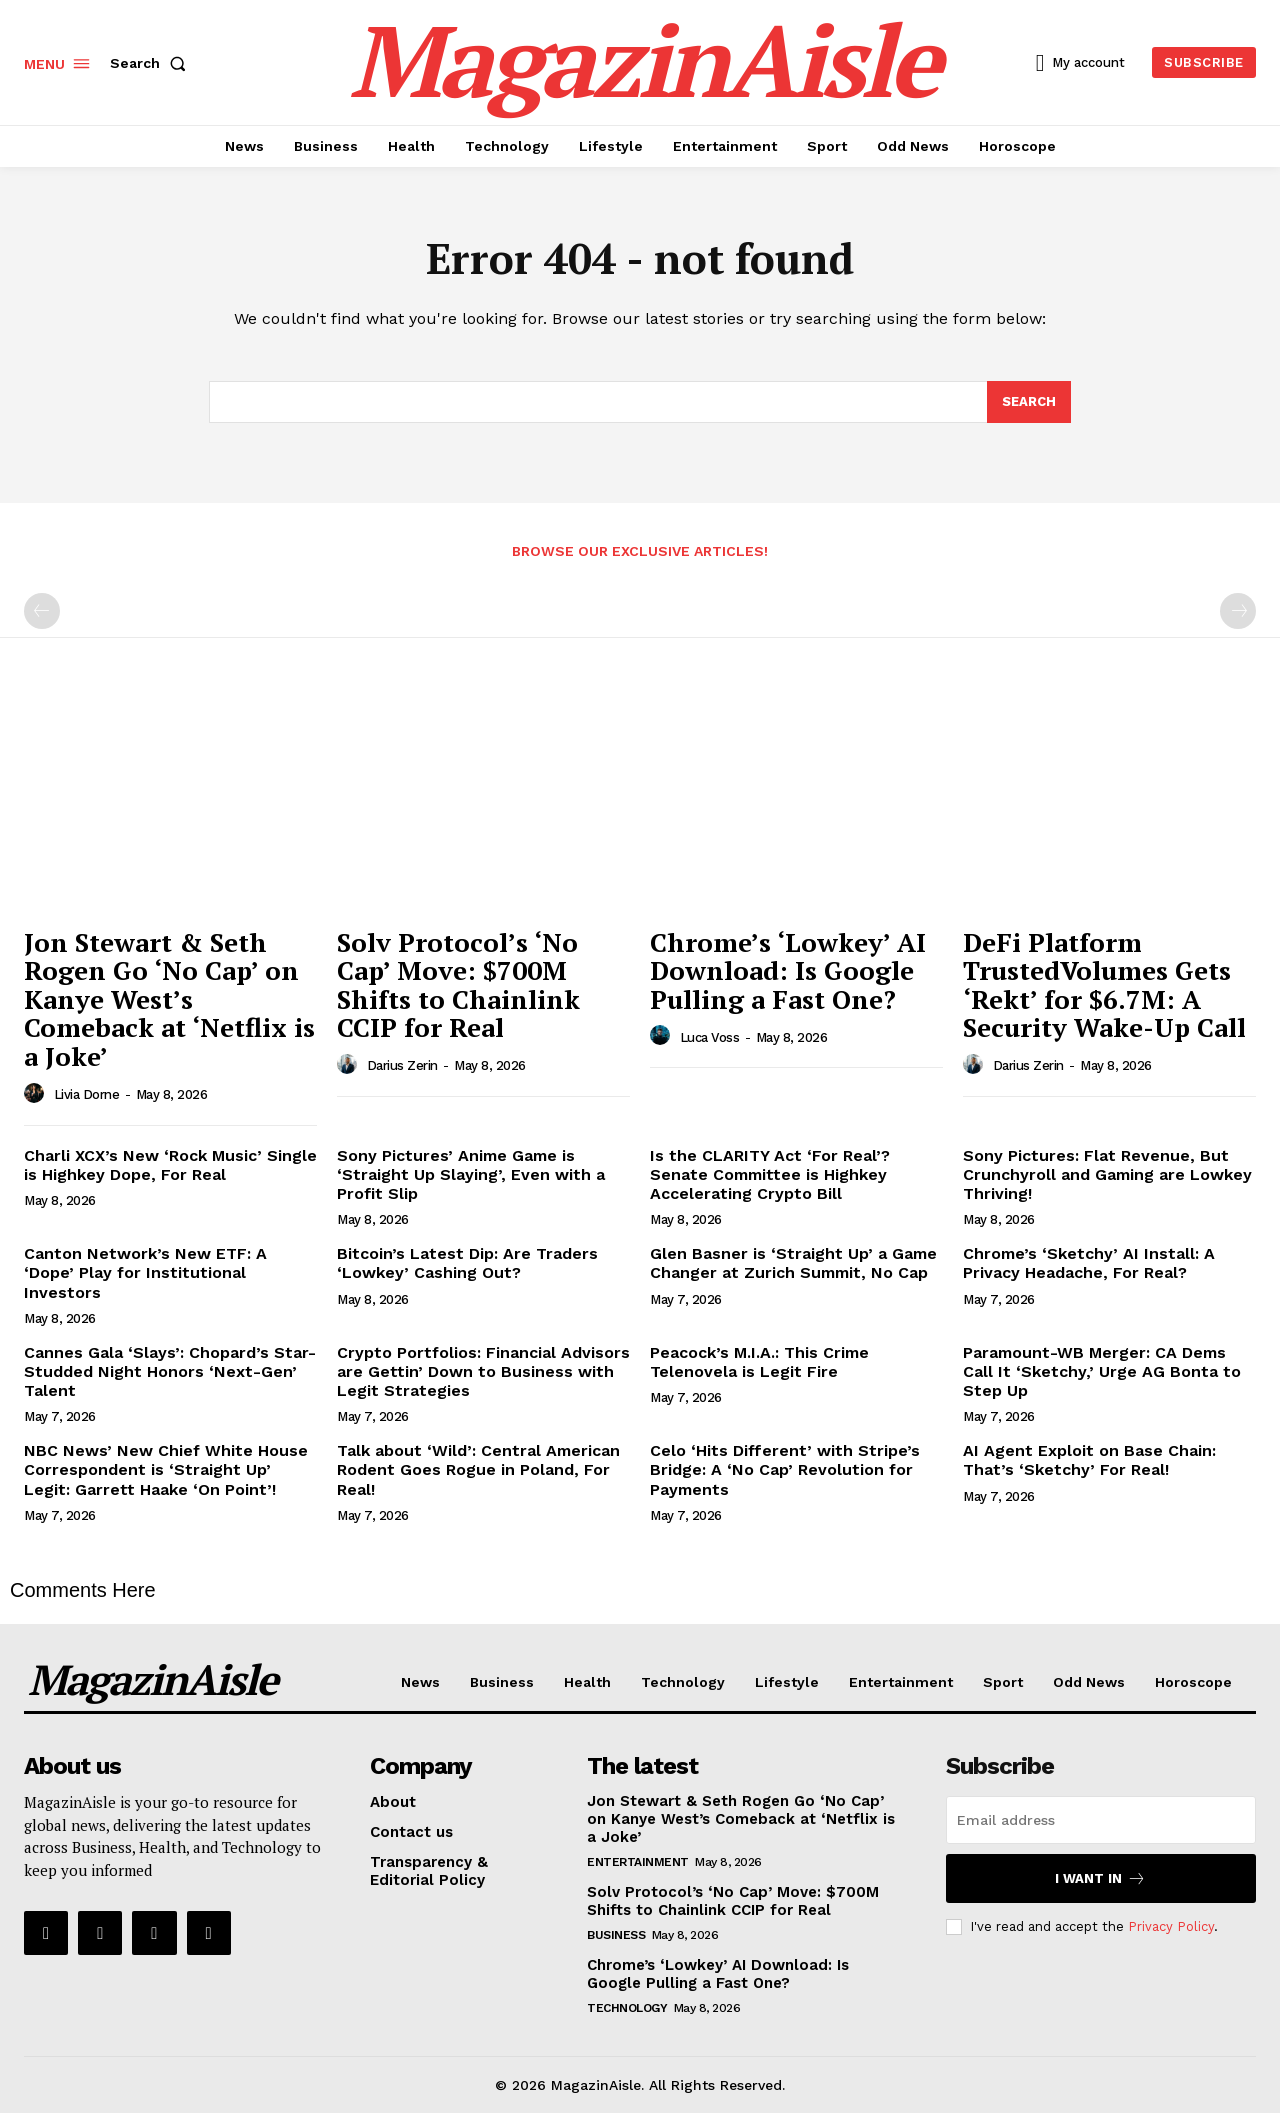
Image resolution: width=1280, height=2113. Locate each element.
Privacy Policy (1171, 1925)
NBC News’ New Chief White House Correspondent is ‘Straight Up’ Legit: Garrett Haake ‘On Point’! (166, 1469)
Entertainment (638, 1862)
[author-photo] (37, 1094)
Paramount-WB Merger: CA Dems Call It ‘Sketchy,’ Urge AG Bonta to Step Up (1102, 1371)
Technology (627, 2008)
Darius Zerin (402, 1065)
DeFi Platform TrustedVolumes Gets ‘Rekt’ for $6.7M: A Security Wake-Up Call (1104, 985)
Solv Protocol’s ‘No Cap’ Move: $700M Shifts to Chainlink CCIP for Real (458, 985)
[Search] (1029, 402)
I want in (1100, 1878)
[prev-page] (42, 611)
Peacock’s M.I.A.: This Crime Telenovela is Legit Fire (759, 1362)
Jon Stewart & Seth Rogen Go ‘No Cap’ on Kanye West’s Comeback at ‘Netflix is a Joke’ (169, 999)
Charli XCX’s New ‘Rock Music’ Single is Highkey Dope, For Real (170, 1165)
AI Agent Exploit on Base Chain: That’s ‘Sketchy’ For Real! (1089, 1460)
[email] (1101, 1820)
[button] (152, 63)
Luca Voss (710, 1037)
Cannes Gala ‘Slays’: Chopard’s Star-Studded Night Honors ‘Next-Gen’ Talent (170, 1371)
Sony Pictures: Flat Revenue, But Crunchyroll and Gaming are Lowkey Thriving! (1107, 1174)
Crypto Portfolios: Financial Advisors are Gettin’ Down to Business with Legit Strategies (483, 1371)
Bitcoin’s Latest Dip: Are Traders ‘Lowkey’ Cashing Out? (467, 1263)
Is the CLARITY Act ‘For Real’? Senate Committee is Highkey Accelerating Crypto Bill (770, 1174)
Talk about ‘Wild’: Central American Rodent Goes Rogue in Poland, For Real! (478, 1469)
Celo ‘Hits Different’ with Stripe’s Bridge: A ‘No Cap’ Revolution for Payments (785, 1469)
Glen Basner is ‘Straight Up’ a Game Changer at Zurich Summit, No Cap (793, 1263)
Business (616, 1935)
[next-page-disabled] (1238, 611)
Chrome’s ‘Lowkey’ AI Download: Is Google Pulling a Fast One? (788, 970)
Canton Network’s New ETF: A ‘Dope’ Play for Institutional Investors (145, 1272)
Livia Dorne (87, 1094)
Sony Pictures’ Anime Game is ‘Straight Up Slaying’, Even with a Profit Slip (471, 1174)
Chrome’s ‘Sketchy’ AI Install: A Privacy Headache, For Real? (1089, 1263)
